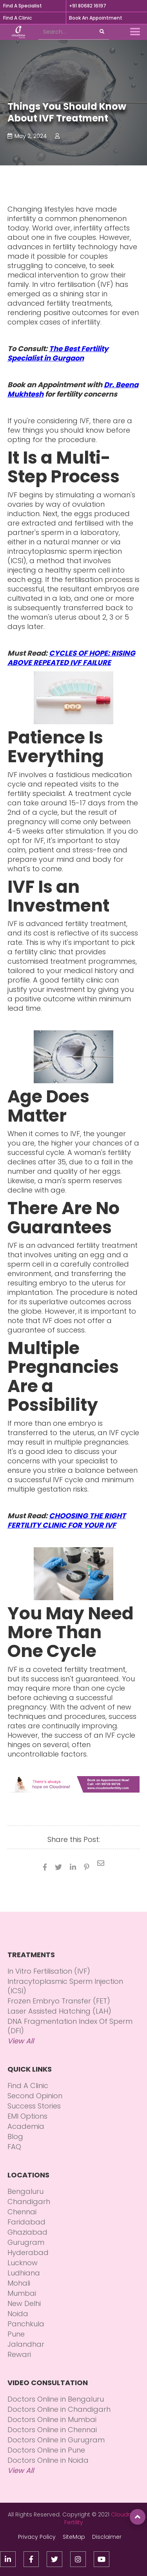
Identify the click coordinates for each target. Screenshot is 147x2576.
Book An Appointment (95, 18)
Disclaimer (107, 2537)
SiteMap (74, 2537)
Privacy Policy (37, 2537)
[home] (16, 32)
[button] (135, 32)
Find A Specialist (22, 5)
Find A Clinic (17, 18)
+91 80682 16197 (87, 5)
